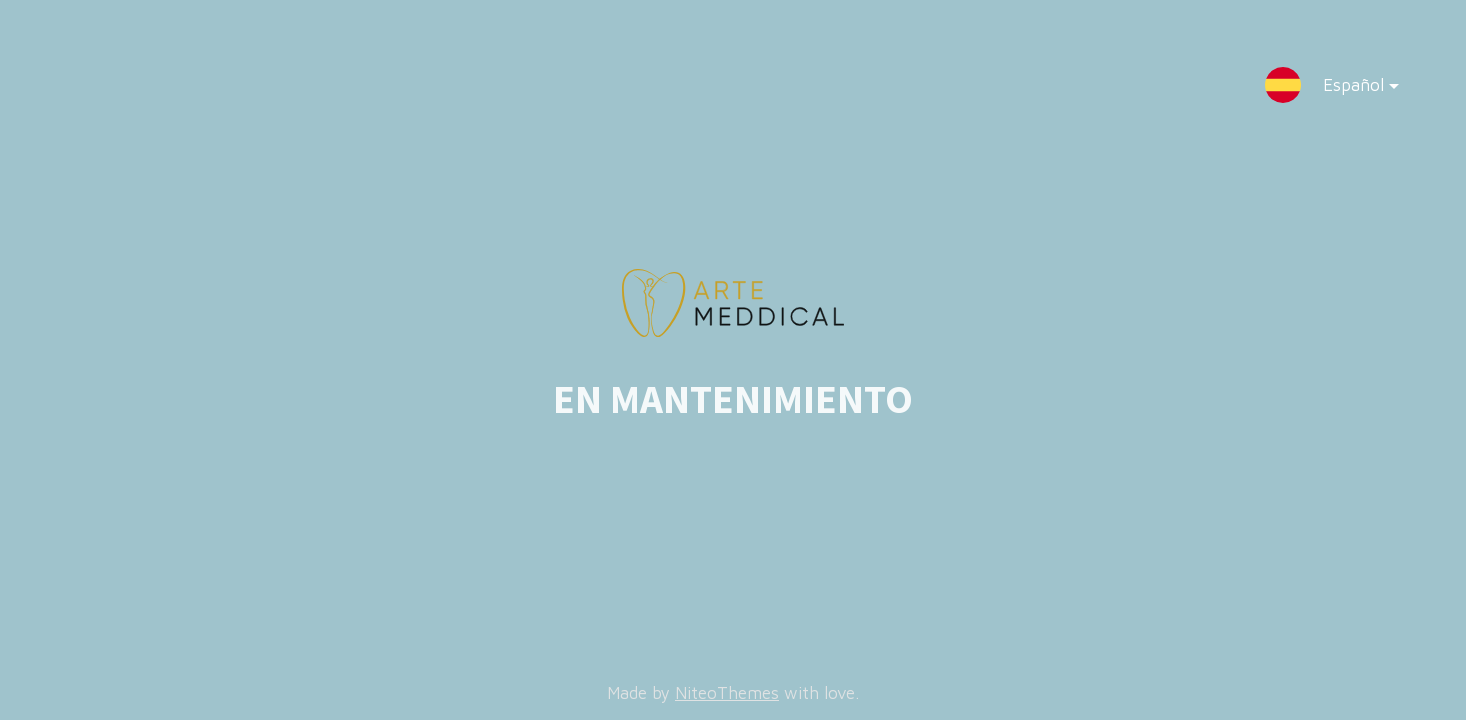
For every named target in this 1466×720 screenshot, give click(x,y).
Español (1345, 89)
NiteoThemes (727, 693)
